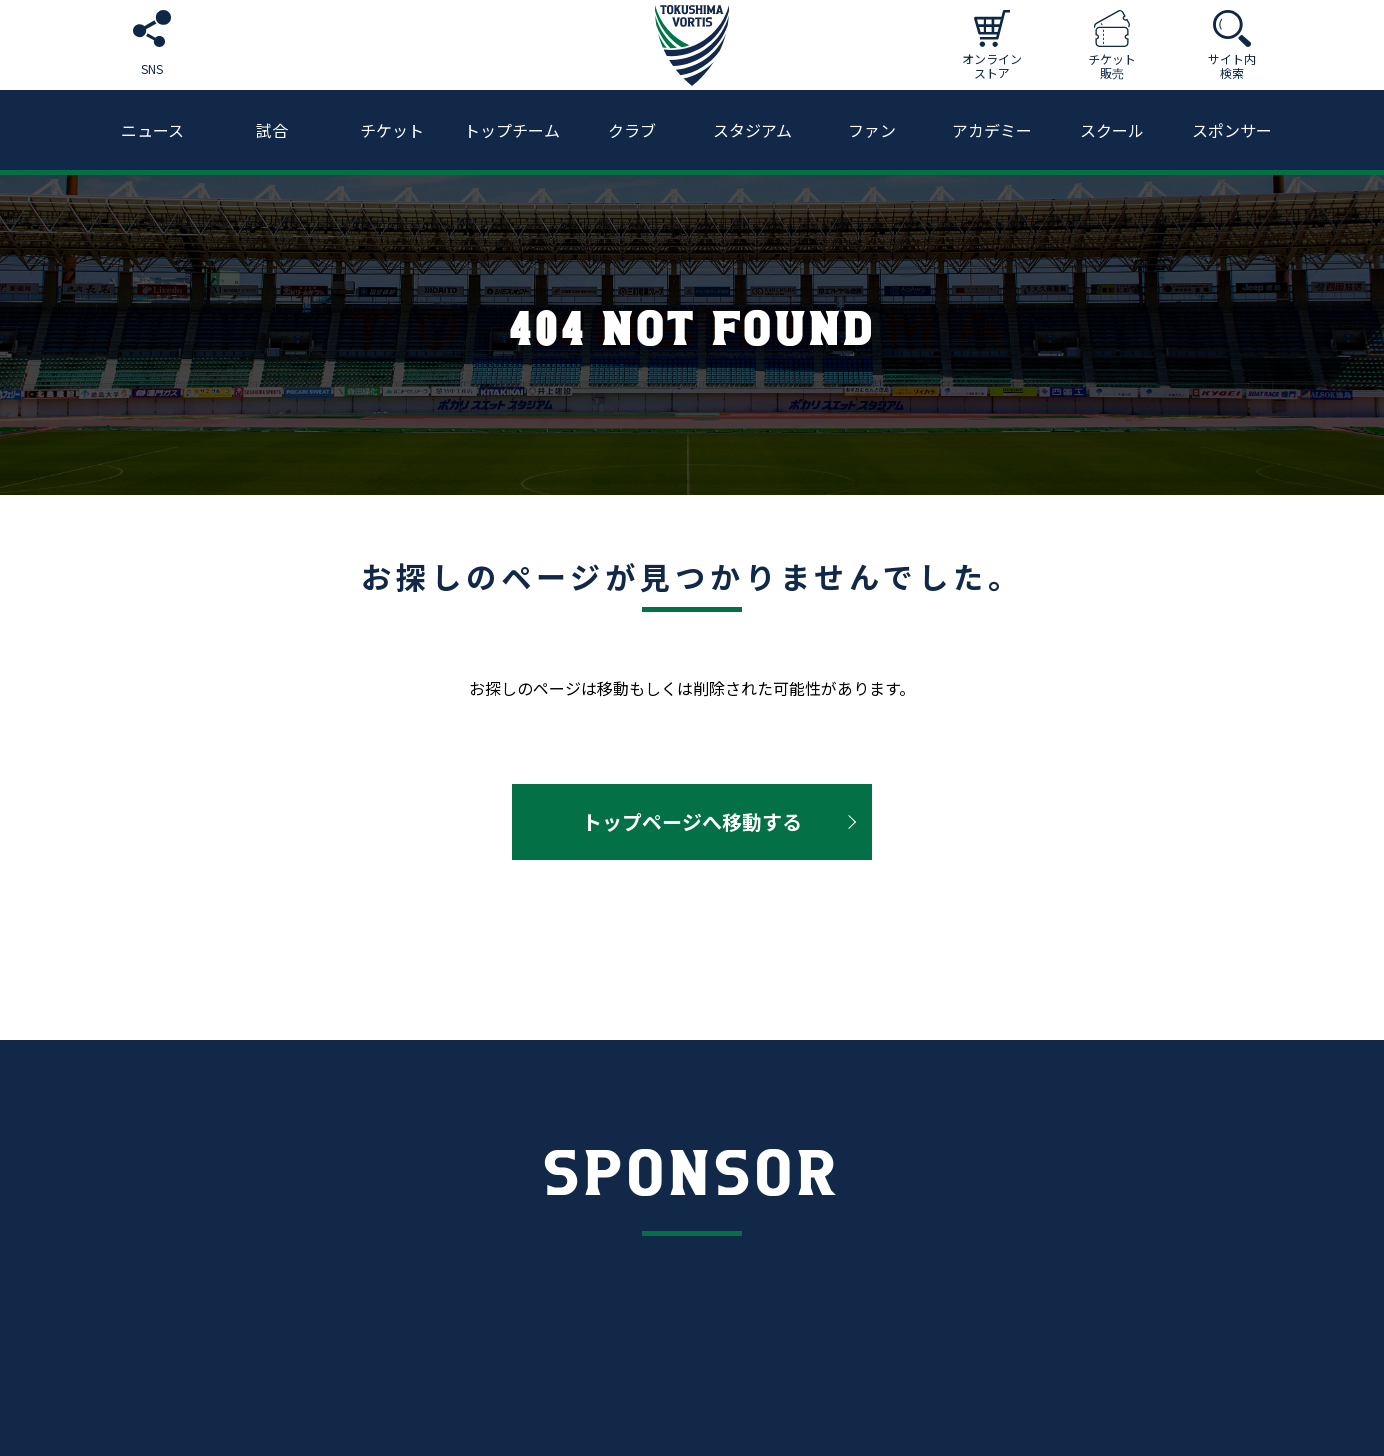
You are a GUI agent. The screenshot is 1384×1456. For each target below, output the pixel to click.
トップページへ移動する (692, 821)
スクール (1112, 130)
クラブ (632, 130)
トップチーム (512, 130)
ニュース (152, 130)
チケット (392, 130)
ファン (872, 130)
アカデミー (992, 130)
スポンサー (1232, 130)
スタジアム (752, 130)
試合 (272, 130)
